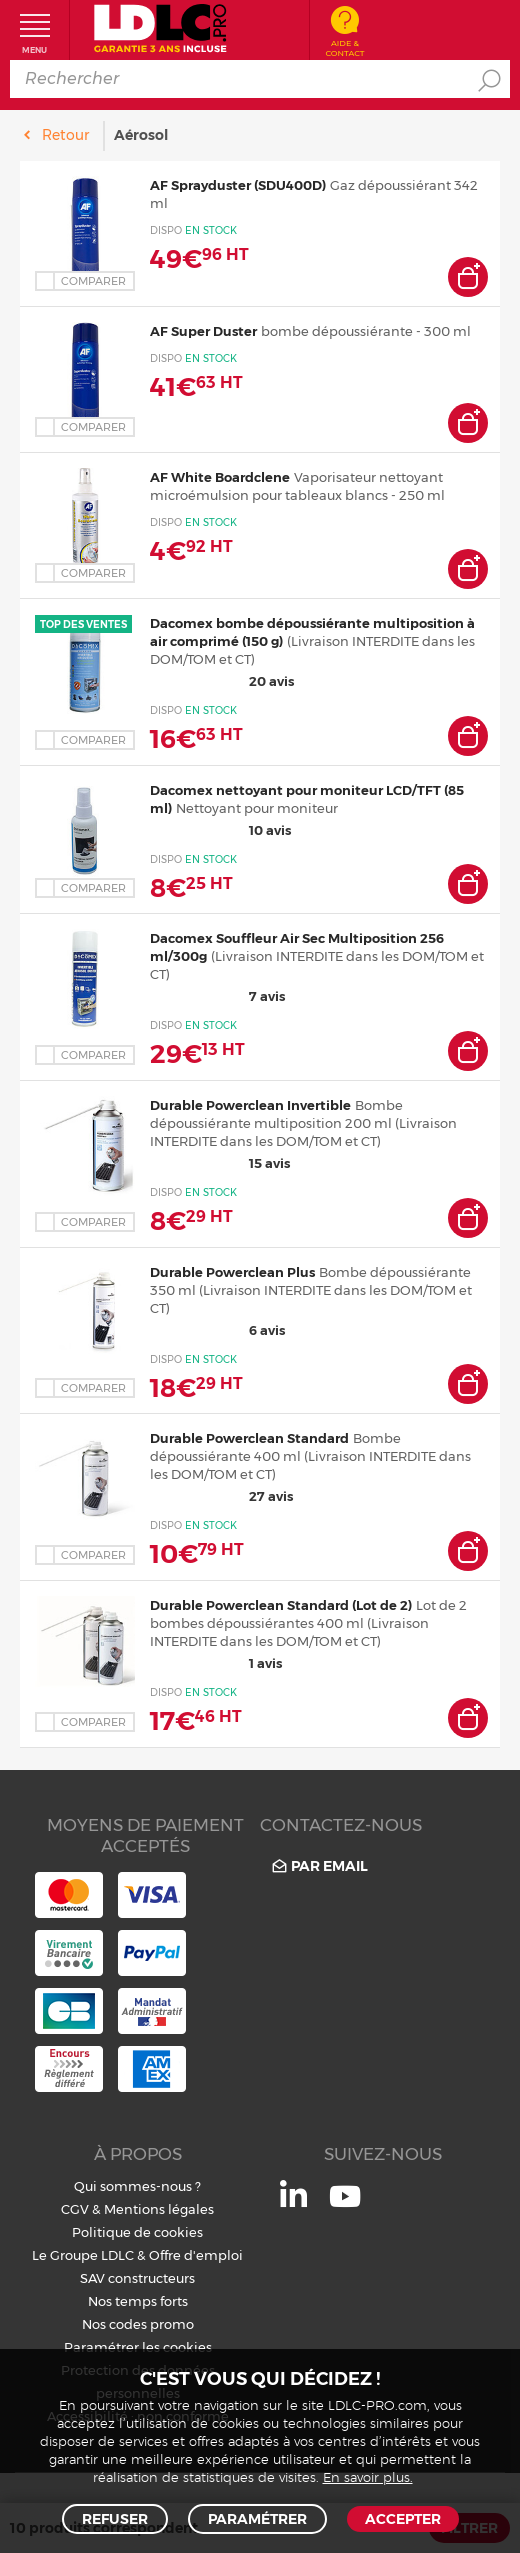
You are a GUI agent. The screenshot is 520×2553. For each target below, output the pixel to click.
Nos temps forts (138, 2301)
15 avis (220, 1163)
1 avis (216, 1663)
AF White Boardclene (220, 477)
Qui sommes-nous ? (137, 2186)
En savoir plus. (368, 2478)
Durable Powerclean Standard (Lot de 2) (281, 1605)
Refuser (115, 2519)
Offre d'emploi (196, 2255)
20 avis (222, 681)
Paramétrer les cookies (138, 2347)
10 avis (220, 830)
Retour (65, 135)
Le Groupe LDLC (83, 2255)
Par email (318, 1865)
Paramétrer (257, 2519)
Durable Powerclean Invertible (250, 1105)
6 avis (217, 1330)
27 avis (221, 1496)
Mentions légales (159, 2209)
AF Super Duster (203, 331)
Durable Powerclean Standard (249, 1438)
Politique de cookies (137, 2232)
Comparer (93, 281)
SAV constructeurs (137, 2278)
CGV (75, 2209)
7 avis (217, 996)
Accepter (403, 2519)
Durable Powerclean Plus (232, 1272)
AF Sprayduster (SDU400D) (238, 185)
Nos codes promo (138, 2324)
